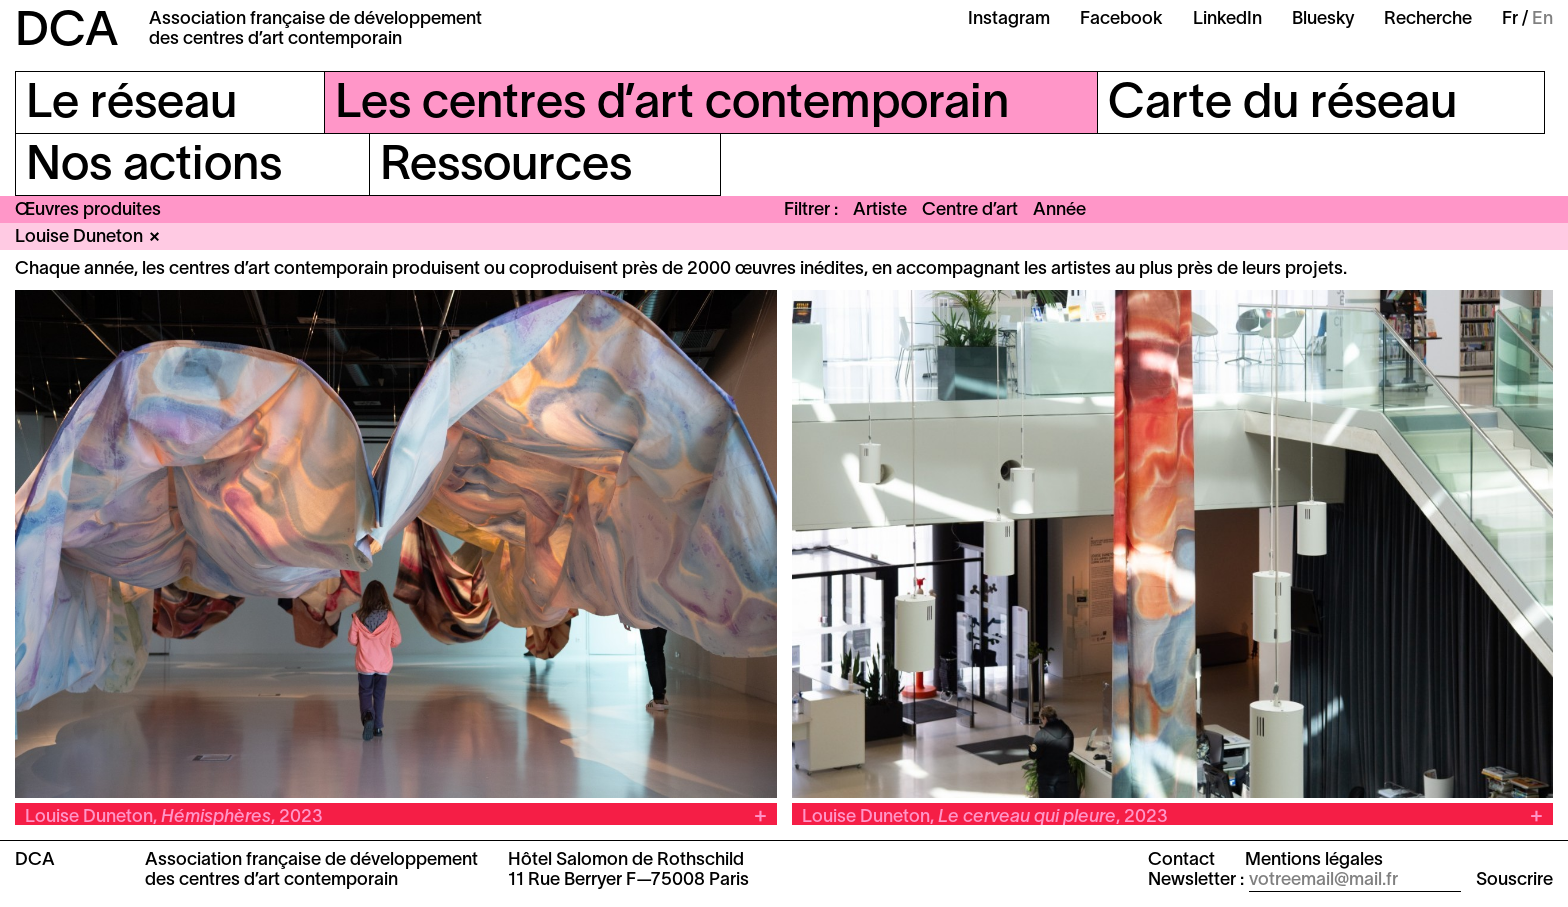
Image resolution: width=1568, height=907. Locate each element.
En (1542, 19)
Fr (1510, 19)
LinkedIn (1227, 19)
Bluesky (1323, 19)
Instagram (1009, 19)
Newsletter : (1196, 880)
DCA (67, 33)
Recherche (1428, 19)
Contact (1181, 860)
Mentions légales (1314, 860)
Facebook (1121, 19)
